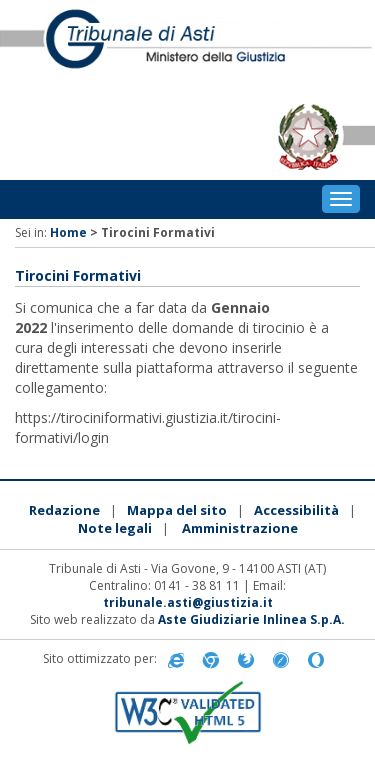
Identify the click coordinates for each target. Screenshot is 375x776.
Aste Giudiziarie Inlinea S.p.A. (251, 619)
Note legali (115, 528)
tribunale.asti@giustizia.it (188, 602)
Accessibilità (296, 510)
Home (68, 232)
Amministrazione (240, 528)
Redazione (64, 510)
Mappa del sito (177, 510)
